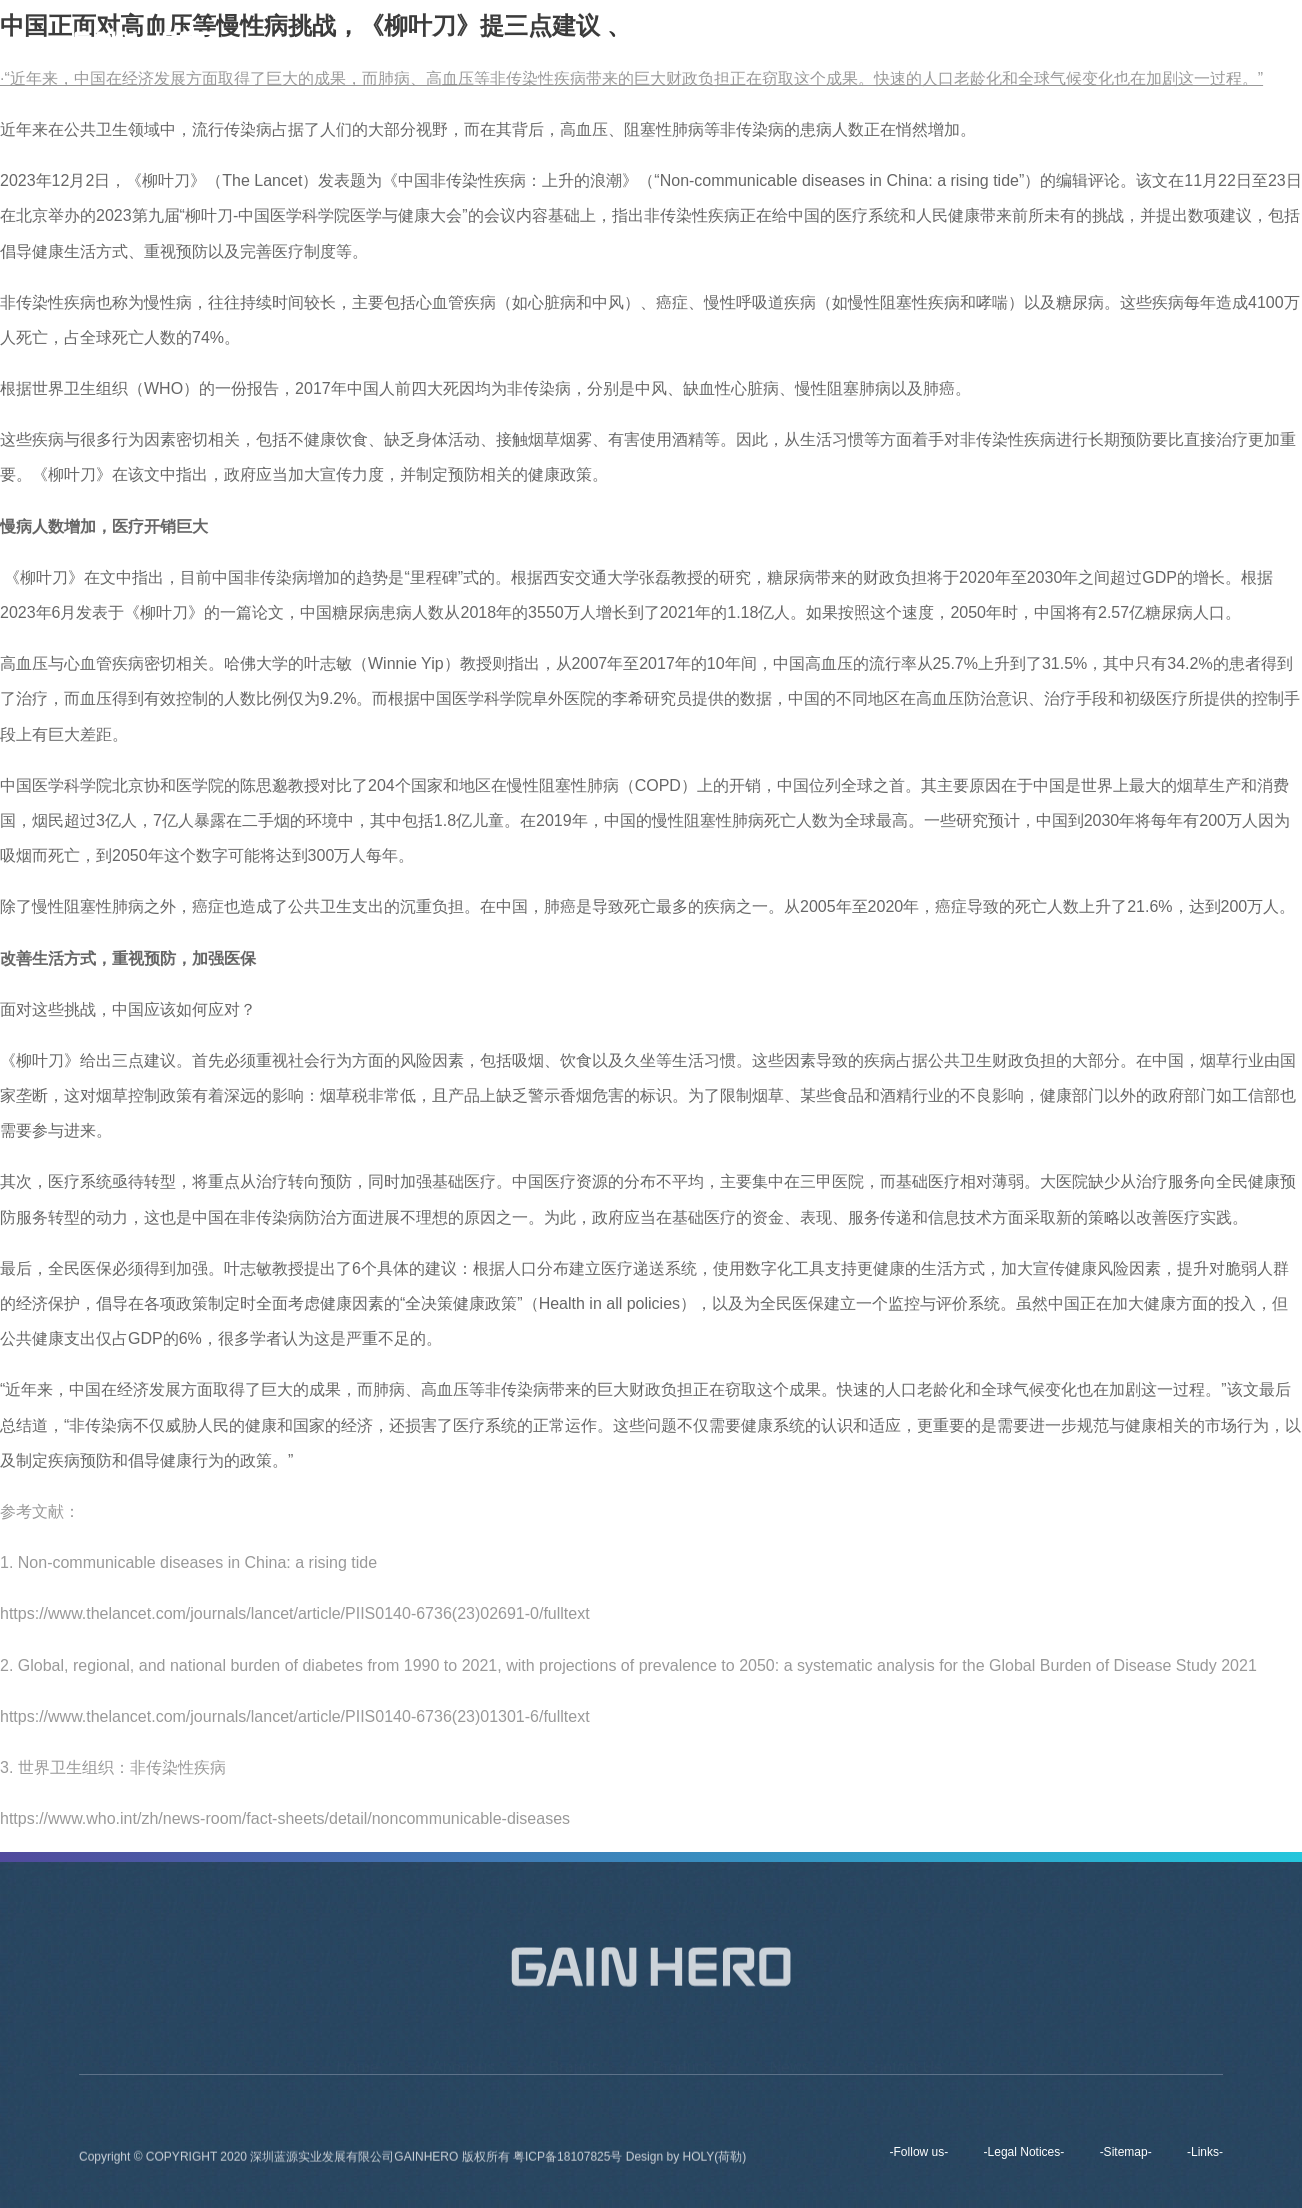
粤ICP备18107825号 (569, 2161)
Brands (817, 40)
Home (636, 40)
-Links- (1205, 2152)
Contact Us (1091, 40)
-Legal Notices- (1024, 2152)
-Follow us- (919, 2152)
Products (909, 40)
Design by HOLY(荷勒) (686, 2161)
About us (725, 40)
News (996, 40)
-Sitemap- (1126, 2152)
